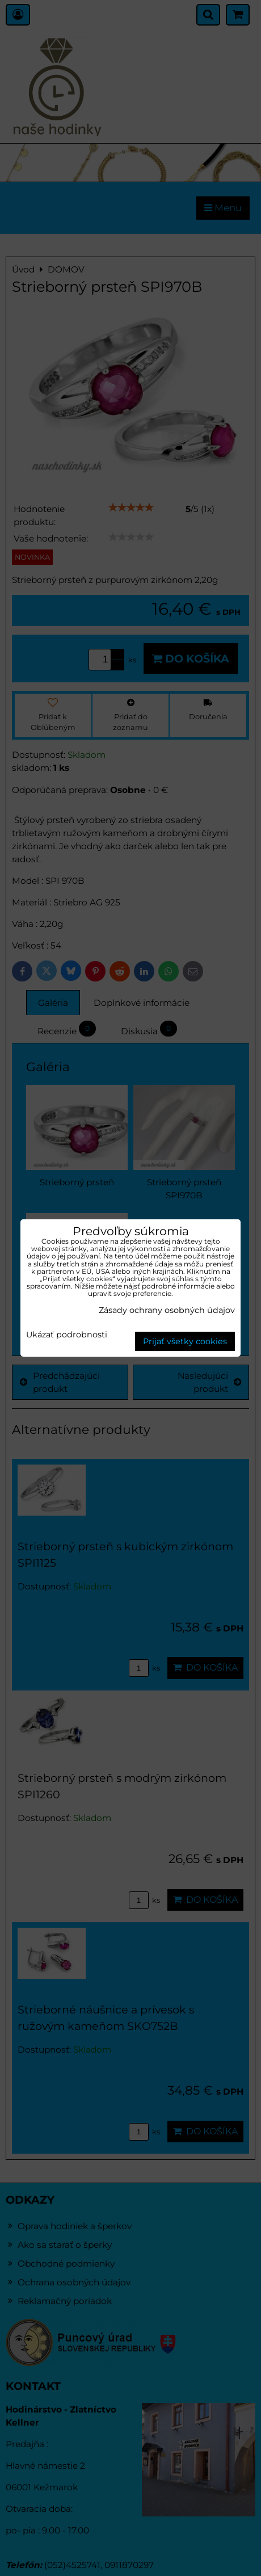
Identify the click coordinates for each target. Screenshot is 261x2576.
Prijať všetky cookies (185, 1341)
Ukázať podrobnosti (66, 1335)
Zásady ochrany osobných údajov (167, 1310)
